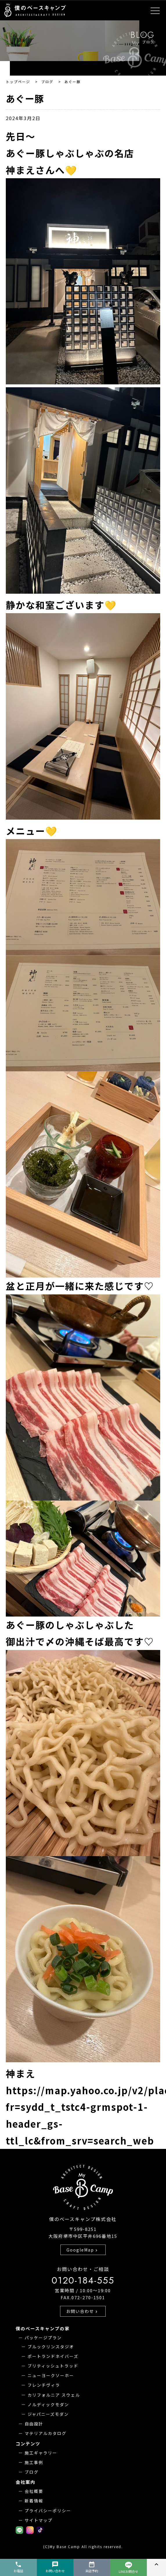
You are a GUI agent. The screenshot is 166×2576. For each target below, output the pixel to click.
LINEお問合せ (128, 2568)
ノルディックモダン (48, 2404)
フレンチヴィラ (44, 2385)
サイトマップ (39, 2520)
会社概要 (34, 2491)
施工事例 (34, 2462)
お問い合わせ (82, 2311)
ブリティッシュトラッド (53, 2366)
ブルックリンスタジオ (51, 2347)
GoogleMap (82, 2250)
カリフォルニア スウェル (54, 2395)
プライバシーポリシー (48, 2510)
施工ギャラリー (41, 2453)
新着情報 (34, 2501)
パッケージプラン (43, 2337)
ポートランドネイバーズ (53, 2356)
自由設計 (34, 2424)
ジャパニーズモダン (48, 2414)
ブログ (32, 2472)
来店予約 (91, 2567)
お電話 (18, 2567)
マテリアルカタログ (45, 2433)
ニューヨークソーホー (51, 2375)
